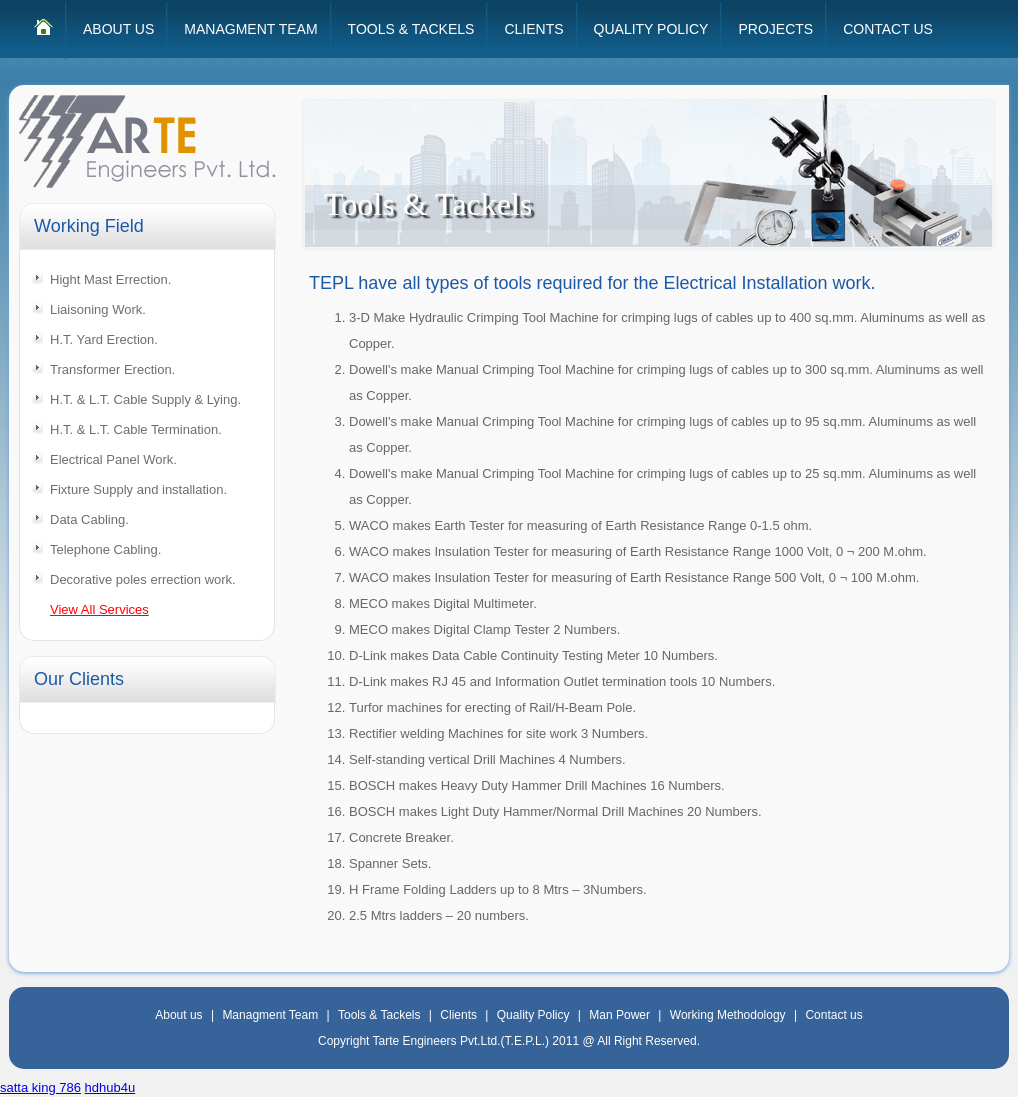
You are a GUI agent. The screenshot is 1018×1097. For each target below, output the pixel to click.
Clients (458, 1015)
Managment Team (270, 1015)
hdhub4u (110, 1087)
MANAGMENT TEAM (250, 29)
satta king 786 (40, 1087)
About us (178, 1015)
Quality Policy (533, 1015)
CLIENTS (533, 29)
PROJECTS (775, 29)
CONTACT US (888, 29)
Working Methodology (728, 1015)
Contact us (833, 1015)
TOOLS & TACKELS (411, 29)
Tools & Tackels (379, 1015)
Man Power (619, 1015)
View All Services (99, 609)
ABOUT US (118, 29)
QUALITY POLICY (651, 29)
